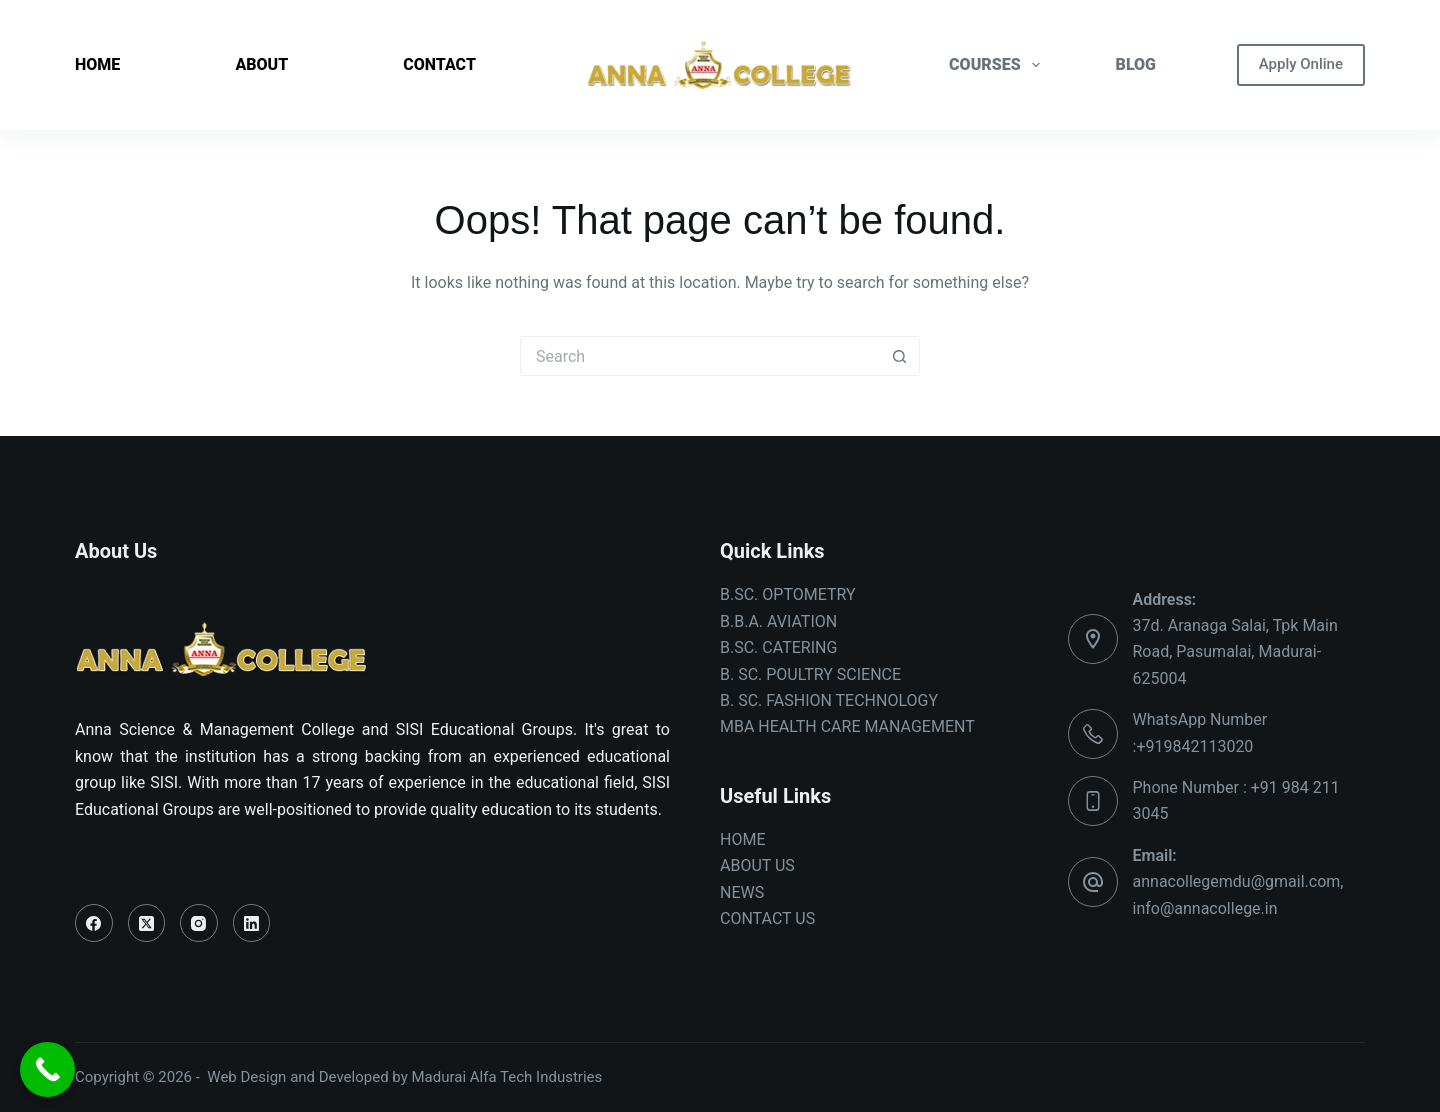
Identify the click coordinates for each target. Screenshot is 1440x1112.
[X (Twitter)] (147, 923)
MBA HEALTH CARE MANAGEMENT (847, 726)
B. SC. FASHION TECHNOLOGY (829, 700)
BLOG (1136, 64)
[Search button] (900, 356)
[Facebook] (94, 923)
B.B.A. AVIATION (778, 621)
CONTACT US (767, 918)
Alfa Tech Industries (536, 1077)
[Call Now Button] (47, 1069)
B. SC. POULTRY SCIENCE (810, 674)
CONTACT (439, 64)
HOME (97, 64)
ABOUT (261, 64)
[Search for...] (700, 356)
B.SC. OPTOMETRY (788, 594)
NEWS (742, 892)
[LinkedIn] (252, 923)
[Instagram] (199, 923)
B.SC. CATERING (778, 647)
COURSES (998, 65)
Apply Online (1301, 64)
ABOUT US (757, 865)
